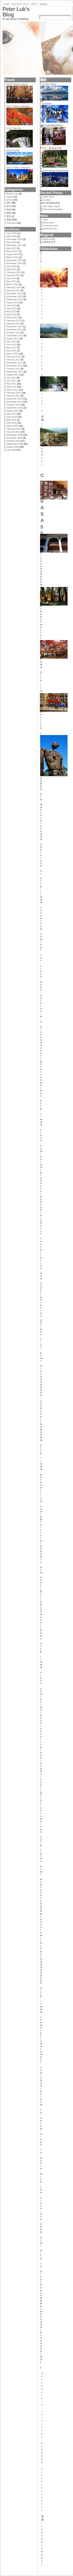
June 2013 (11, 308)
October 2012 (13, 332)
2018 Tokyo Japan (17, 84)
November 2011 (14, 365)
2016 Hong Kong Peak (55, 170)
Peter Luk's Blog (15, 12)
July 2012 (11, 341)
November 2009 (14, 438)
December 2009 (14, 434)
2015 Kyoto (13, 150)
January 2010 (13, 431)
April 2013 (11, 314)
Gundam (47, 103)
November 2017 (14, 245)
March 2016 (12, 257)
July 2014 (11, 278)
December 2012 (14, 326)
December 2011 (14, 362)
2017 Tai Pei (13, 128)
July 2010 (11, 413)
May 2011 (11, 383)
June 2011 (11, 380)
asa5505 (41, 2453)
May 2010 (11, 419)
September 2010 (14, 407)
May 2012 (11, 347)
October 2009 (13, 441)
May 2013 (11, 311)
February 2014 (13, 287)
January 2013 (13, 323)
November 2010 (14, 401)
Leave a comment (42, 2545)
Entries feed (48, 222)
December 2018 (14, 239)
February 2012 (13, 356)
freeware (11, 223)
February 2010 (13, 428)
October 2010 (13, 404)
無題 (8, 209)
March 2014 (12, 284)
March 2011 (12, 389)
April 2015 (11, 269)
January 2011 (13, 395)
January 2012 (13, 359)
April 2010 (11, 422)
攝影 (8, 202)
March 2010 (12, 425)
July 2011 (11, 377)
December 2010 (14, 398)
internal (10, 196)
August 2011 (12, 374)
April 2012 (11, 350)
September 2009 (14, 444)
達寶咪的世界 (49, 242)
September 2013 (14, 299)
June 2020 (11, 233)
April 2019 (11, 236)
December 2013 (14, 293)
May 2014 (11, 281)
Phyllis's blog (48, 239)
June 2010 (11, 416)
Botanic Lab (12, 193)
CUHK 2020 (49, 84)
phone (9, 199)
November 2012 (14, 329)
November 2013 (14, 296)
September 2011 (14, 371)
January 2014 (13, 290)
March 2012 (12, 353)
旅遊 (8, 206)
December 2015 (14, 260)
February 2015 (13, 272)
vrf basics (41, 106)
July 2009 (11, 450)
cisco (41, 2475)
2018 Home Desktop (52, 209)
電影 (8, 216)
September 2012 (14, 335)
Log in (45, 219)
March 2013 (12, 317)
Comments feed (50, 225)
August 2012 (12, 338)
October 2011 (13, 368)
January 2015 (13, 275)
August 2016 (12, 254)
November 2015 (14, 263)
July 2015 (11, 266)
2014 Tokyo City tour (18, 167)
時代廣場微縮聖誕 (52, 125)
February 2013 (13, 320)
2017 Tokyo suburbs (18, 106)
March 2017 (12, 251)
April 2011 (11, 386)
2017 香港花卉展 (52, 148)
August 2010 (12, 410)
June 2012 (11, 344)
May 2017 (11, 248)
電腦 (8, 219)
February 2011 (13, 392)
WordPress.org (49, 228)
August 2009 (12, 447)
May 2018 (11, 242)
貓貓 (8, 213)
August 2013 (12, 302)
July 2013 (11, 305)
